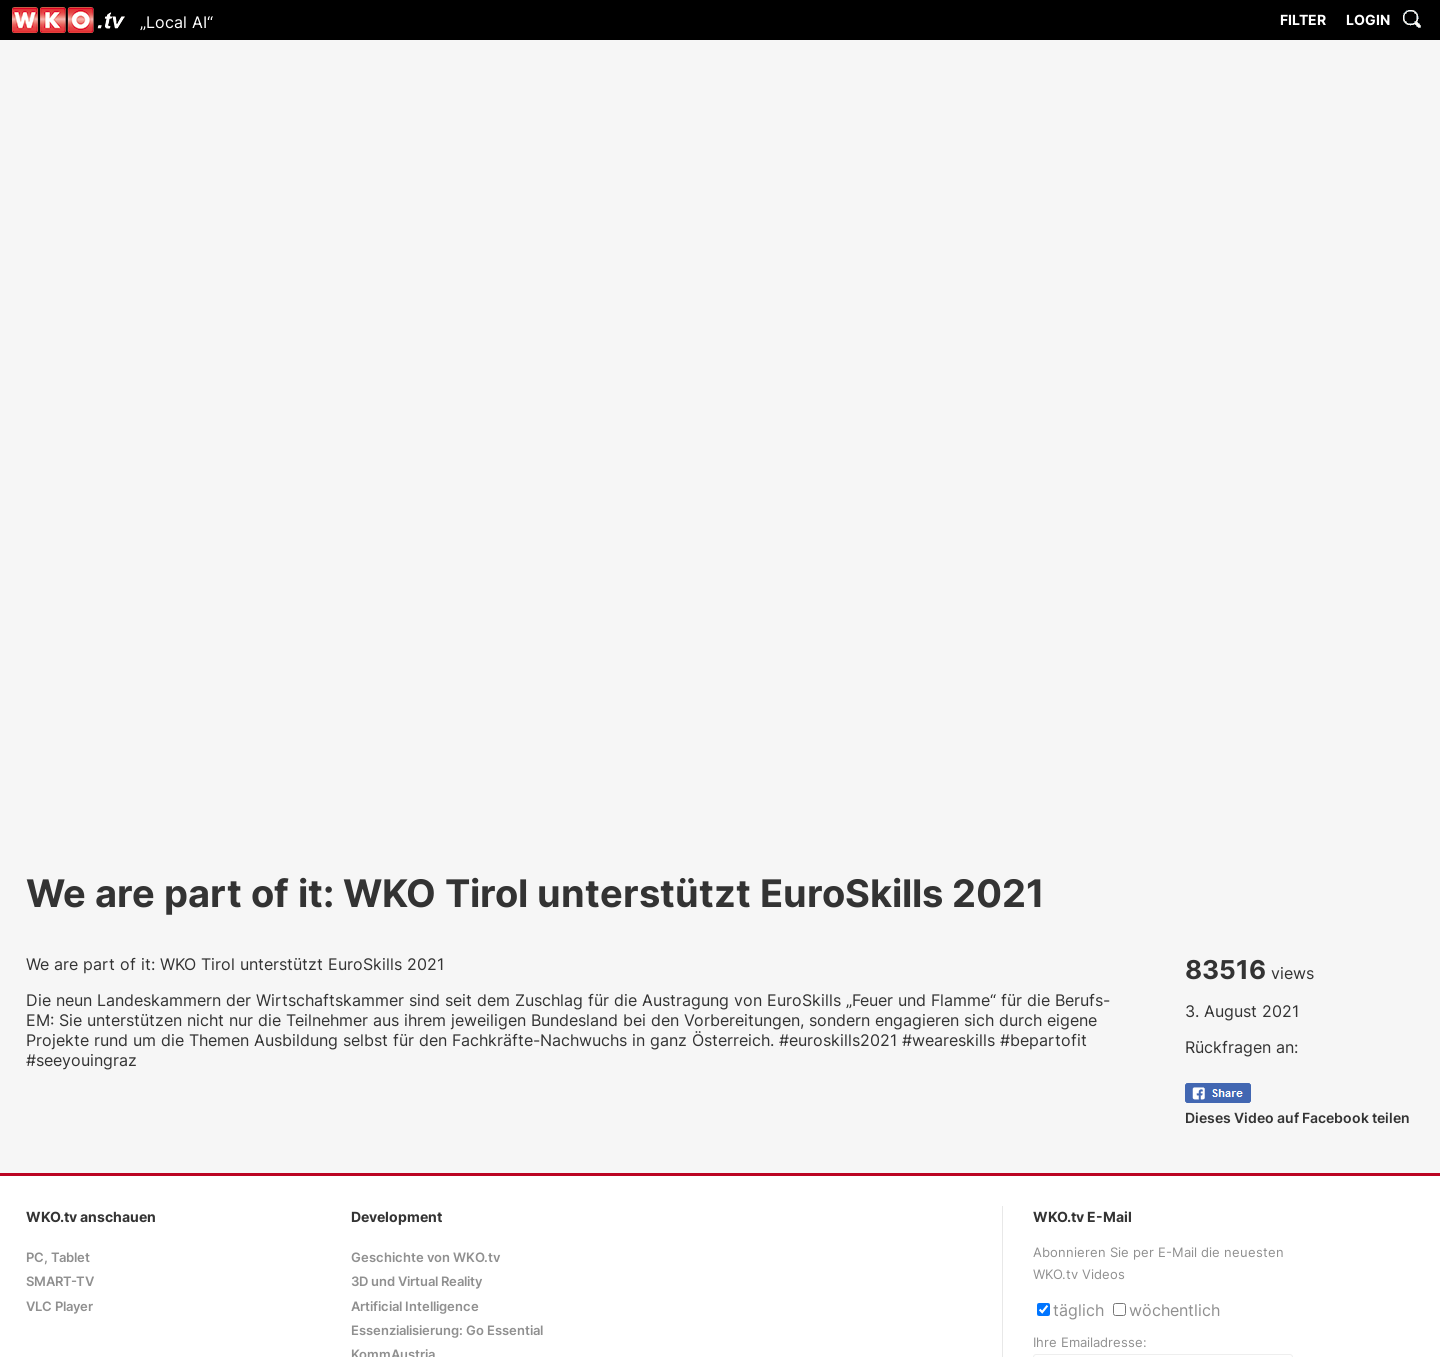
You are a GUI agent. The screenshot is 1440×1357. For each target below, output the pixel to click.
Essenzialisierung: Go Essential (447, 1330)
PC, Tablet (58, 1257)
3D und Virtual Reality (416, 1281)
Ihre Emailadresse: (1090, 1342)
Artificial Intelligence (415, 1306)
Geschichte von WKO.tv (425, 1257)
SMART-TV (60, 1281)
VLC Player (59, 1306)
